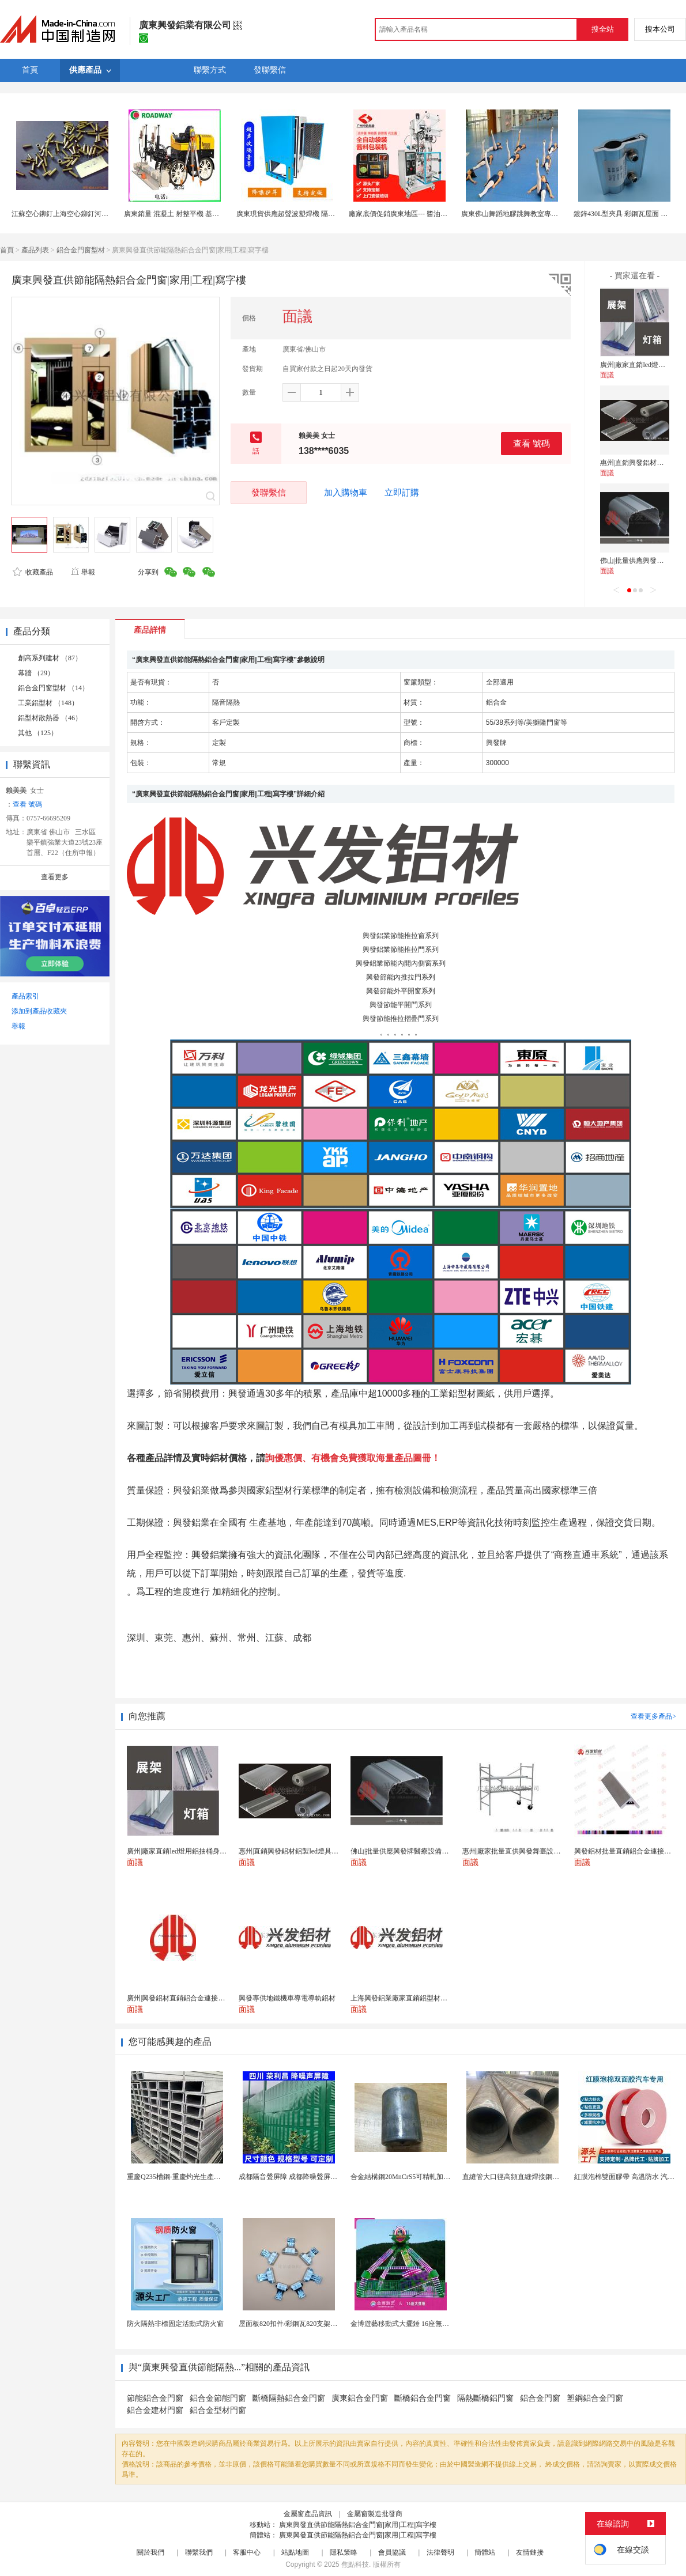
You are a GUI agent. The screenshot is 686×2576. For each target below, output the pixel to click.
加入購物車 (345, 492)
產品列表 (35, 250)
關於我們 (150, 2552)
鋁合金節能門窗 (218, 2398)
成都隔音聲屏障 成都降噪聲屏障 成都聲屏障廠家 (313, 2177)
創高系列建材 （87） (50, 658)
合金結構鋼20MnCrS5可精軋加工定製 (407, 2177)
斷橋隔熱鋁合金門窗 (288, 2398)
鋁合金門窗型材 (80, 250)
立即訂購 (402, 492)
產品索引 (25, 996)
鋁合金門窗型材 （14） (53, 688)
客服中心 (247, 2552)
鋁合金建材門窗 (155, 2410)
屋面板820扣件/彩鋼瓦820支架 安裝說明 (299, 2324)
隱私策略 (343, 2552)
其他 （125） (38, 733)
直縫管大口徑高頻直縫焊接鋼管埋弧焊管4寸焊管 (536, 2177)
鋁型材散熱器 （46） (50, 718)
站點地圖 (295, 2552)
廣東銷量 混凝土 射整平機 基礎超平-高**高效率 (197, 214)
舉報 (82, 572)
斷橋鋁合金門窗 (422, 2398)
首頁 (7, 250)
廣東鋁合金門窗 (359, 2398)
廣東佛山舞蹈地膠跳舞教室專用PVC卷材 (523, 214)
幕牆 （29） (36, 673)
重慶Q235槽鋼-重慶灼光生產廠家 (177, 2177)
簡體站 (484, 2552)
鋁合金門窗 (540, 2398)
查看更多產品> (653, 1716)
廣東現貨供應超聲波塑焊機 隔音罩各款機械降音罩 (313, 214)
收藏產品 (33, 572)
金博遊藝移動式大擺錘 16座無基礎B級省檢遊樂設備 (429, 2324)
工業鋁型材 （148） (48, 703)
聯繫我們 (199, 2552)
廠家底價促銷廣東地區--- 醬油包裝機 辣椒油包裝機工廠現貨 (440, 214)
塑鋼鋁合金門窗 (595, 2398)
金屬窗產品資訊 (308, 2514)
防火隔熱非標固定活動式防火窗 (175, 2324)
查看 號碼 (531, 443)
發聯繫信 (268, 492)
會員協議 (392, 2552)
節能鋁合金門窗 (155, 2398)
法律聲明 (440, 2552)
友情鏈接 (530, 2552)
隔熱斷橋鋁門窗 (485, 2398)
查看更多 (55, 877)
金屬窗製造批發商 (374, 2514)
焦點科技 (355, 2564)
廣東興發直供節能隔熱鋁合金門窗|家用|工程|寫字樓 (357, 2525)
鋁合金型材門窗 (218, 2410)
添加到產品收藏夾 (39, 1011)
